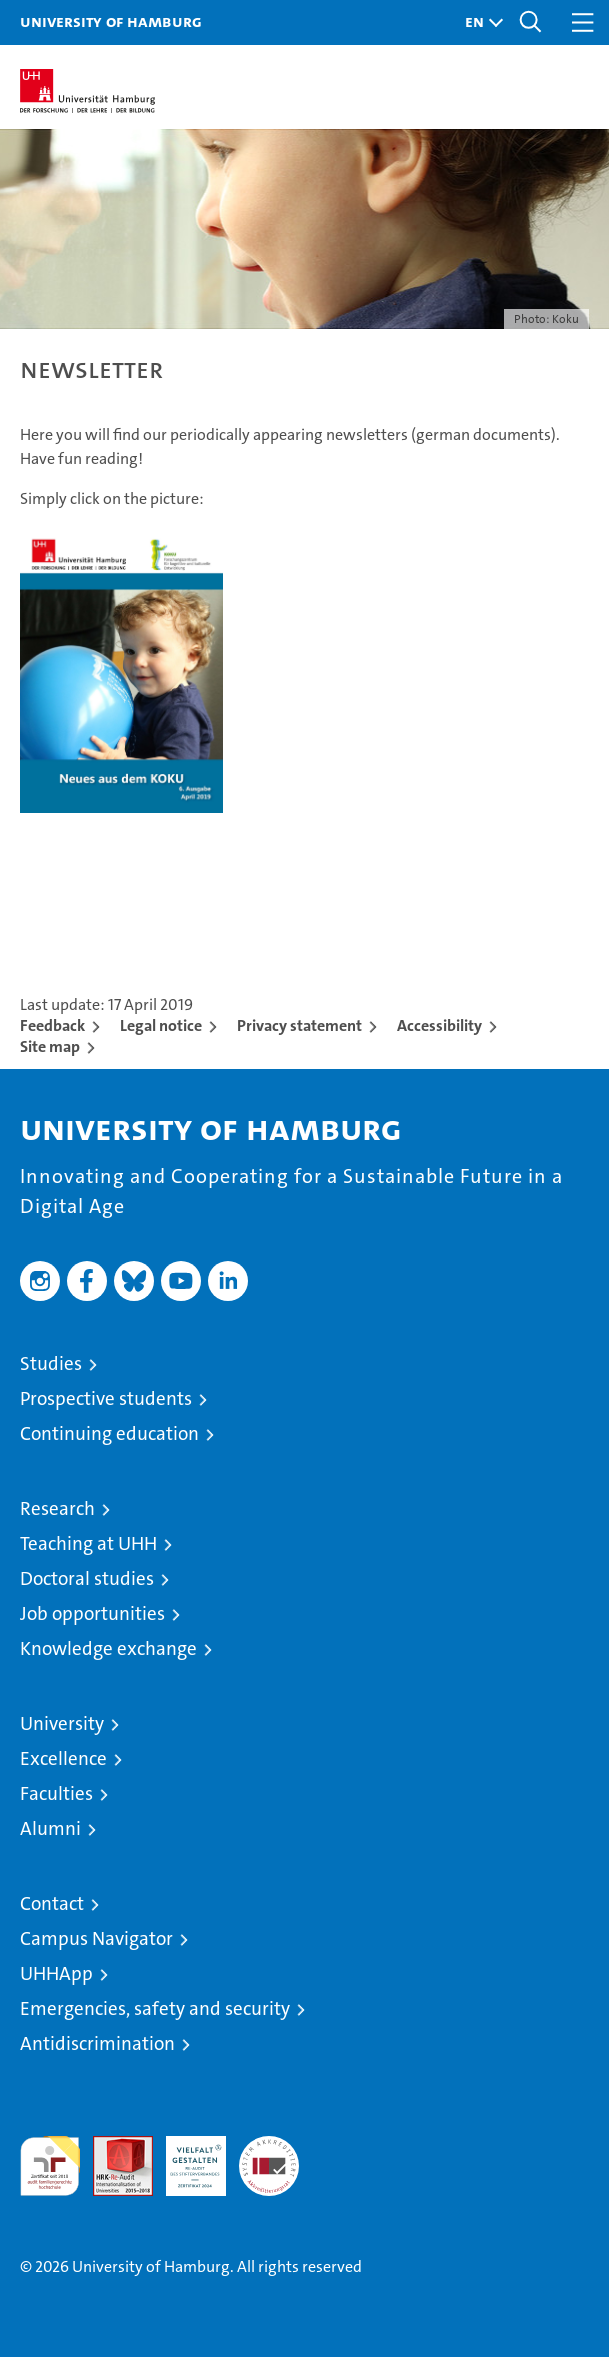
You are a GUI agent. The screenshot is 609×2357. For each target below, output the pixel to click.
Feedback (52, 1025)
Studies (51, 1363)
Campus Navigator (96, 1938)
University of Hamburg (111, 21)
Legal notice (161, 1025)
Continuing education (109, 1433)
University (62, 1723)
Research (57, 1508)
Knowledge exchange (108, 1648)
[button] (479, 22)
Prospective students (106, 1398)
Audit (112, 2146)
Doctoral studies (87, 1578)
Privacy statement (299, 1025)
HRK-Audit (185, 2157)
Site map (50, 1046)
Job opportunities (92, 1613)
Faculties (56, 1793)
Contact (52, 1903)
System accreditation (269, 2157)
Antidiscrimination (97, 2043)
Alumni (50, 1828)
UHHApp (56, 1973)
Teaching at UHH (88, 1543)
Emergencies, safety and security (155, 2008)
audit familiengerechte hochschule (50, 2166)
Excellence (63, 1758)
